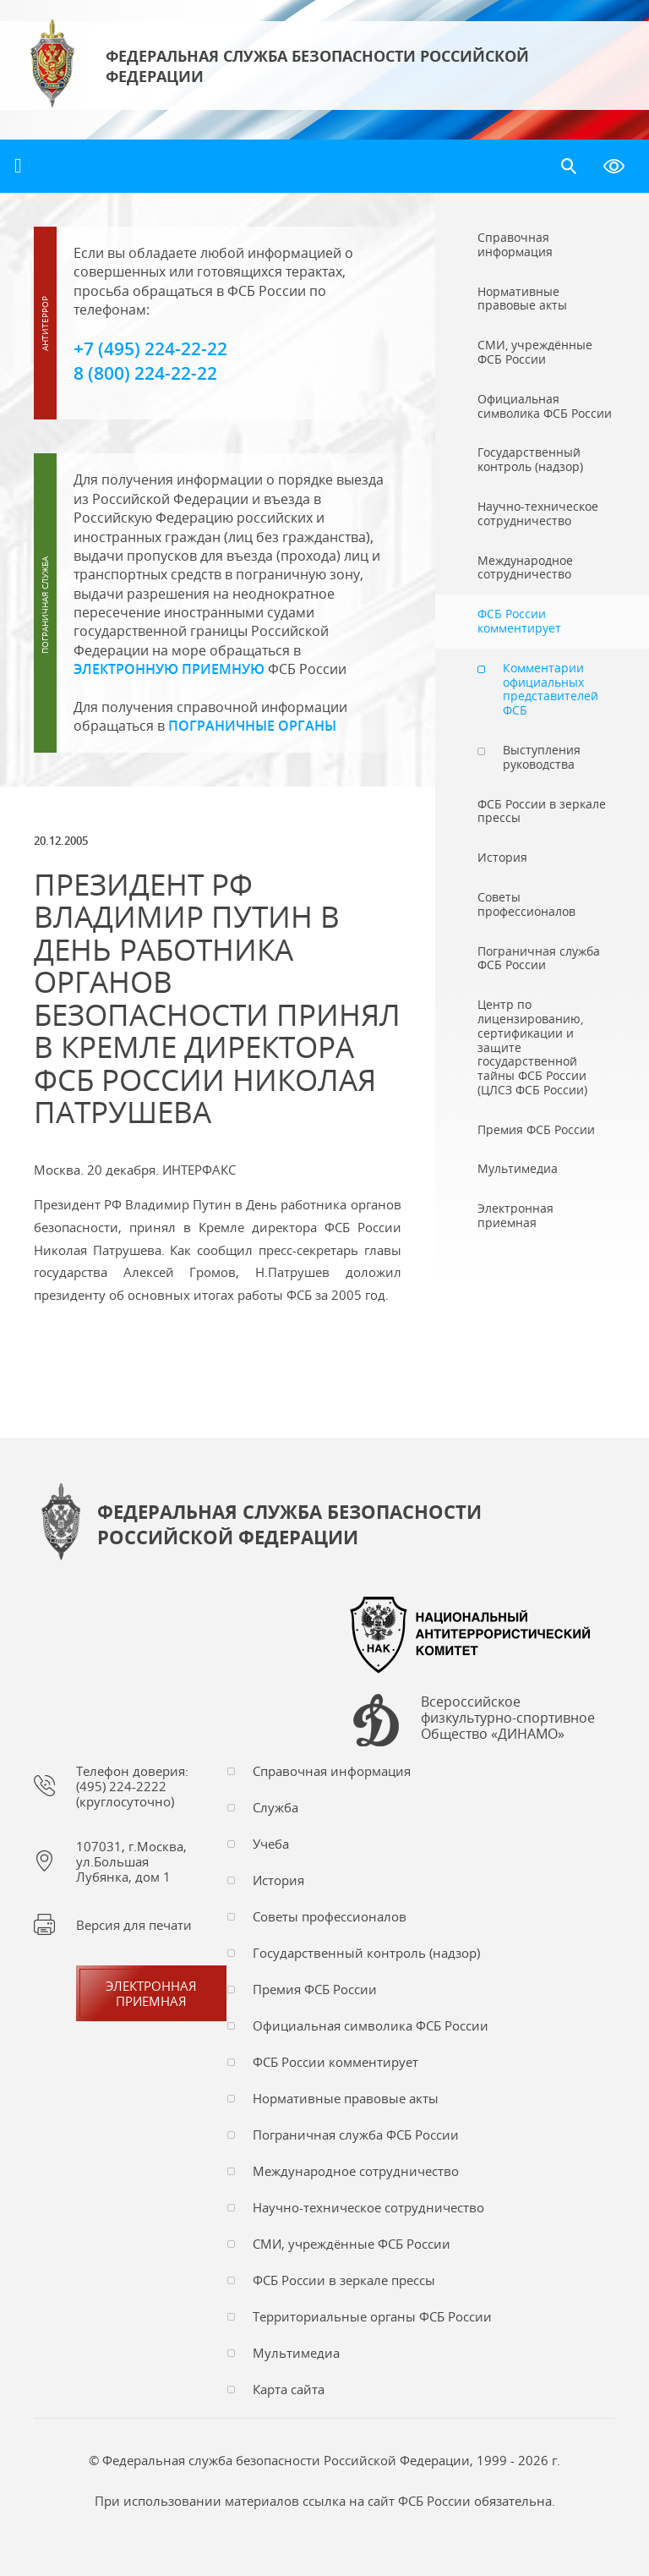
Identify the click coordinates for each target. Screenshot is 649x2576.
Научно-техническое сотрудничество (368, 2207)
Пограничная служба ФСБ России (356, 2134)
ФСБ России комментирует (335, 2061)
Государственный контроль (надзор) (366, 1952)
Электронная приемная (151, 1993)
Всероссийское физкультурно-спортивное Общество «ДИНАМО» (508, 1718)
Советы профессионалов (329, 1916)
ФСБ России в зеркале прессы (344, 2280)
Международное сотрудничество (356, 2170)
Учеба (271, 1843)
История (278, 1880)
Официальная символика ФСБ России (370, 2025)
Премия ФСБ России (315, 1989)
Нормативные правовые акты (346, 2098)
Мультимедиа (296, 2352)
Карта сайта (288, 2389)
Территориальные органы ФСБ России (372, 2316)
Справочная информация (332, 1770)
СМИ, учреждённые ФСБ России (351, 2243)
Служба (275, 1807)
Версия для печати (134, 1924)
